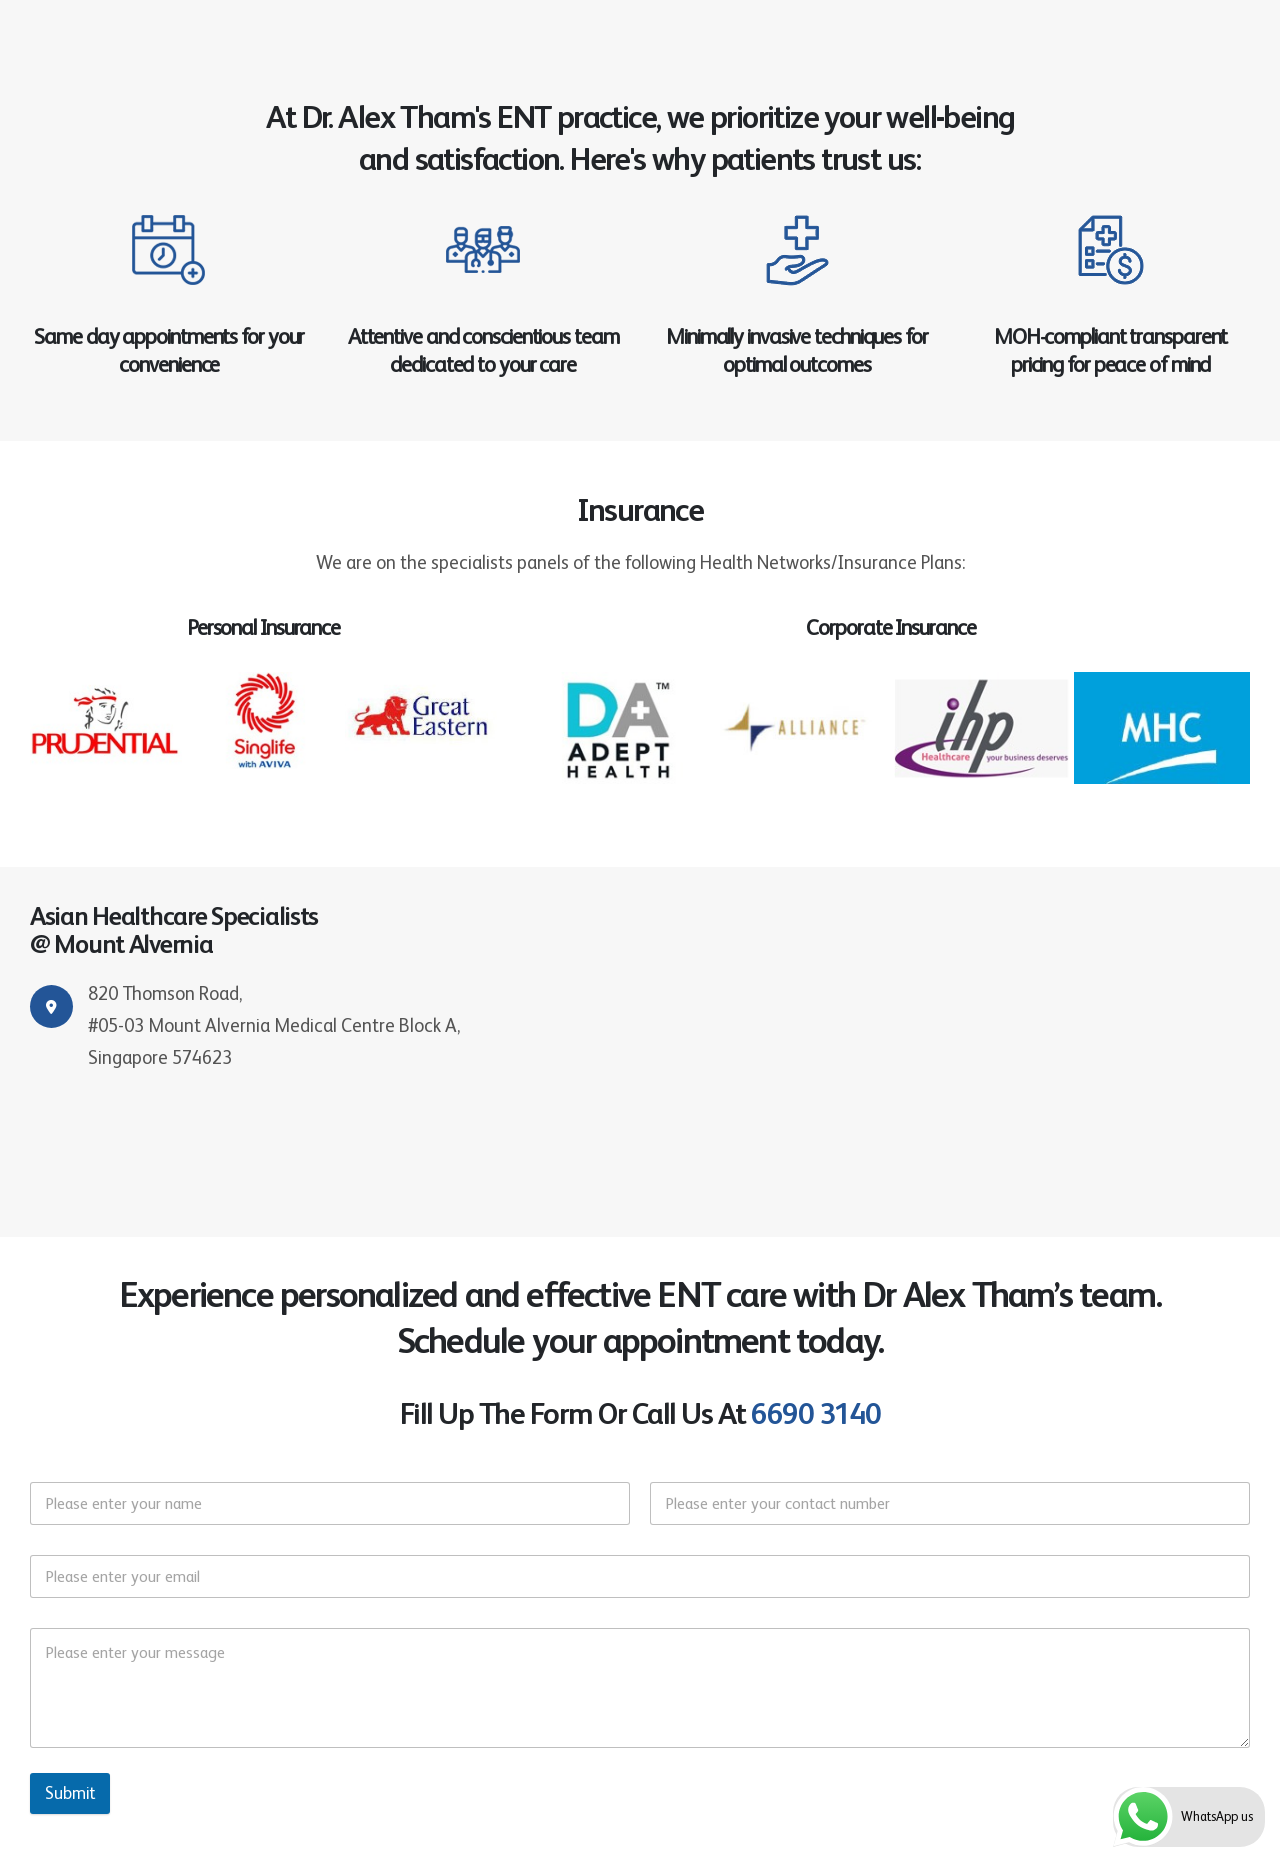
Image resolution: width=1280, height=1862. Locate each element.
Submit (70, 1793)
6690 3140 (816, 1413)
